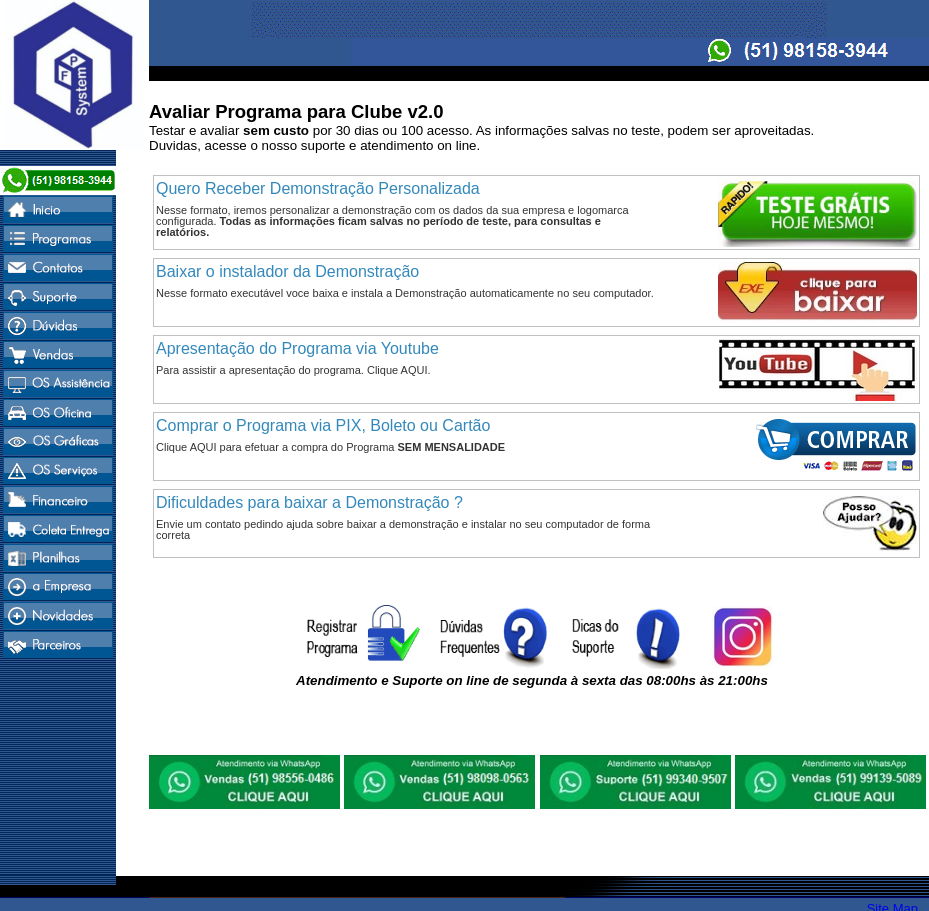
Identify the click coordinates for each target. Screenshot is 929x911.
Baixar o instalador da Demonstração (287, 271)
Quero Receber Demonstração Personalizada (318, 188)
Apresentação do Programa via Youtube (297, 348)
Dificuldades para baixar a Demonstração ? (309, 502)
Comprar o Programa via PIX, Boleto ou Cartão (323, 425)
